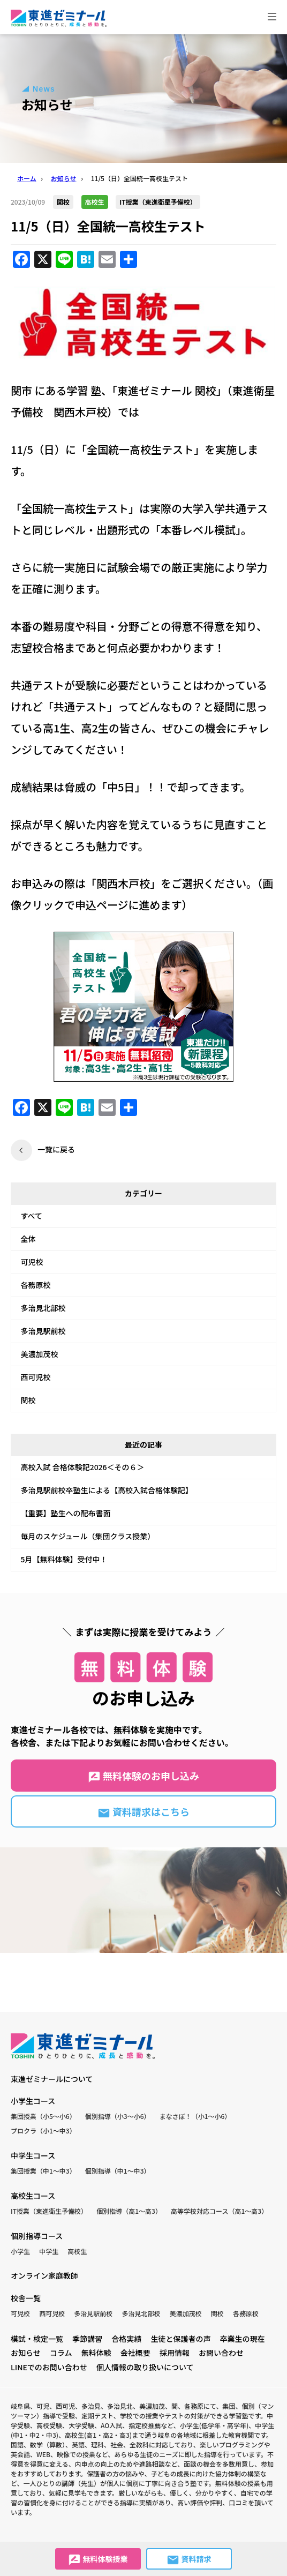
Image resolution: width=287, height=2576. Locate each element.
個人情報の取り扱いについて (145, 2367)
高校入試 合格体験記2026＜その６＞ (83, 1467)
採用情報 (175, 2352)
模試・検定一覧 (37, 2338)
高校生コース (33, 2195)
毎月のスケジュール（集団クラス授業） (88, 1536)
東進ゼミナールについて (52, 2078)
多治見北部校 (43, 1307)
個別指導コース (37, 2235)
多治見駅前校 (43, 1331)
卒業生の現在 (242, 2338)
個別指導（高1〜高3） (129, 2210)
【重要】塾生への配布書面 (66, 1513)
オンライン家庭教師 (44, 2275)
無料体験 (96, 2352)
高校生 (77, 2251)
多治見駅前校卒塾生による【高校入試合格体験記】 (107, 1490)
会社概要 (135, 2352)
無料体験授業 (97, 2559)
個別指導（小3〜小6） (117, 2116)
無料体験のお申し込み (143, 1776)
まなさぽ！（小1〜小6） (195, 2116)
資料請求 (189, 2559)
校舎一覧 (26, 2298)
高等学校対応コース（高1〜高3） (219, 2210)
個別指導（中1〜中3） (117, 2170)
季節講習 (87, 2338)
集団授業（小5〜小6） (43, 2116)
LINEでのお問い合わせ (49, 2367)
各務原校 (36, 1284)
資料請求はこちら (143, 1811)
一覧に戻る (56, 1149)
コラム (61, 2352)
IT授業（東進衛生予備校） (49, 2210)
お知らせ (26, 2352)
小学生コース (33, 2100)
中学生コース (33, 2155)
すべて (31, 1215)
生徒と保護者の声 (180, 2338)
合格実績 (126, 2338)
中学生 (48, 2251)
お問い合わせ (221, 2352)
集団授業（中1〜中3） (43, 2170)
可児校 (32, 1261)
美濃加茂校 (39, 1354)
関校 (28, 1400)
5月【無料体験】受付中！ (64, 1559)
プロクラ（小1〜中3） (43, 2130)
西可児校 (36, 1377)
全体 (28, 1238)
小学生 (20, 2251)
